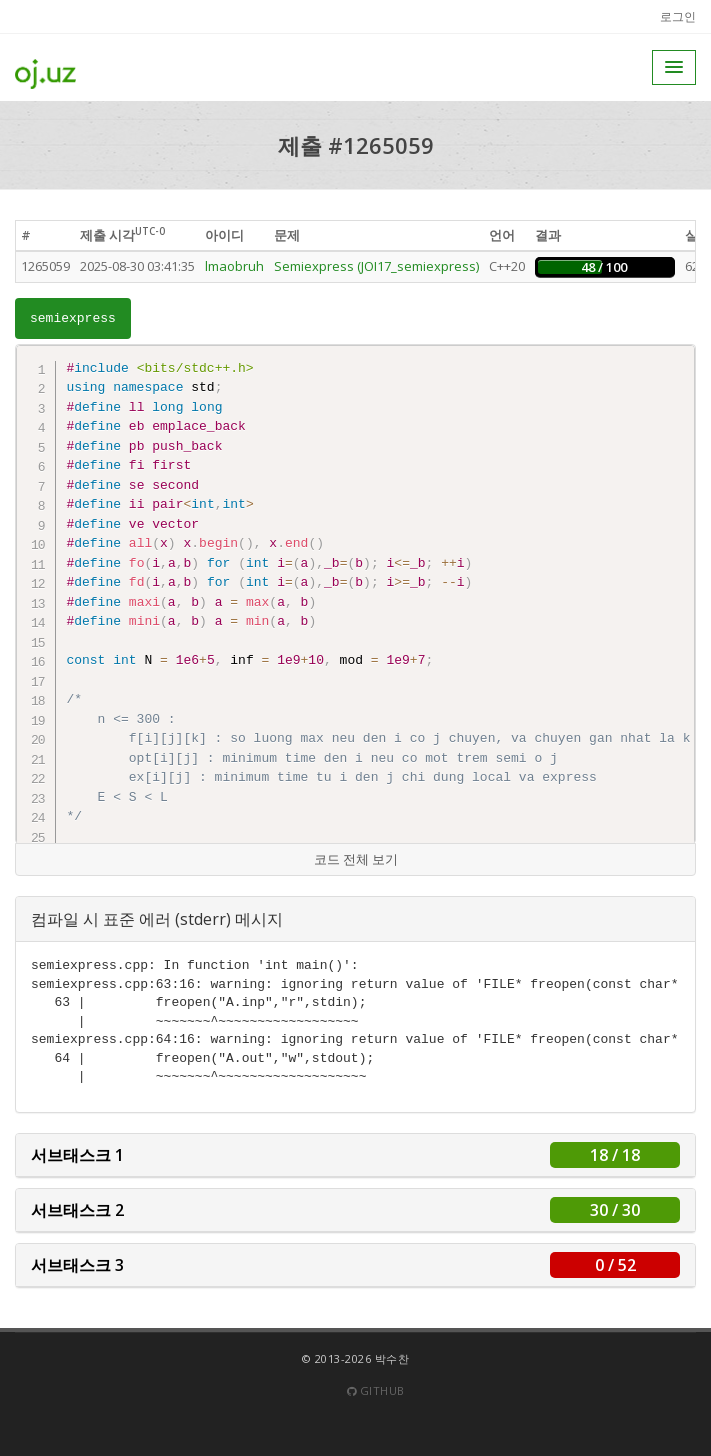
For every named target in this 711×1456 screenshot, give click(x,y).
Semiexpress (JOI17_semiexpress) (376, 266)
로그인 (678, 16)
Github (376, 1390)
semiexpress (73, 318)
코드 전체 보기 (356, 859)
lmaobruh (234, 266)
